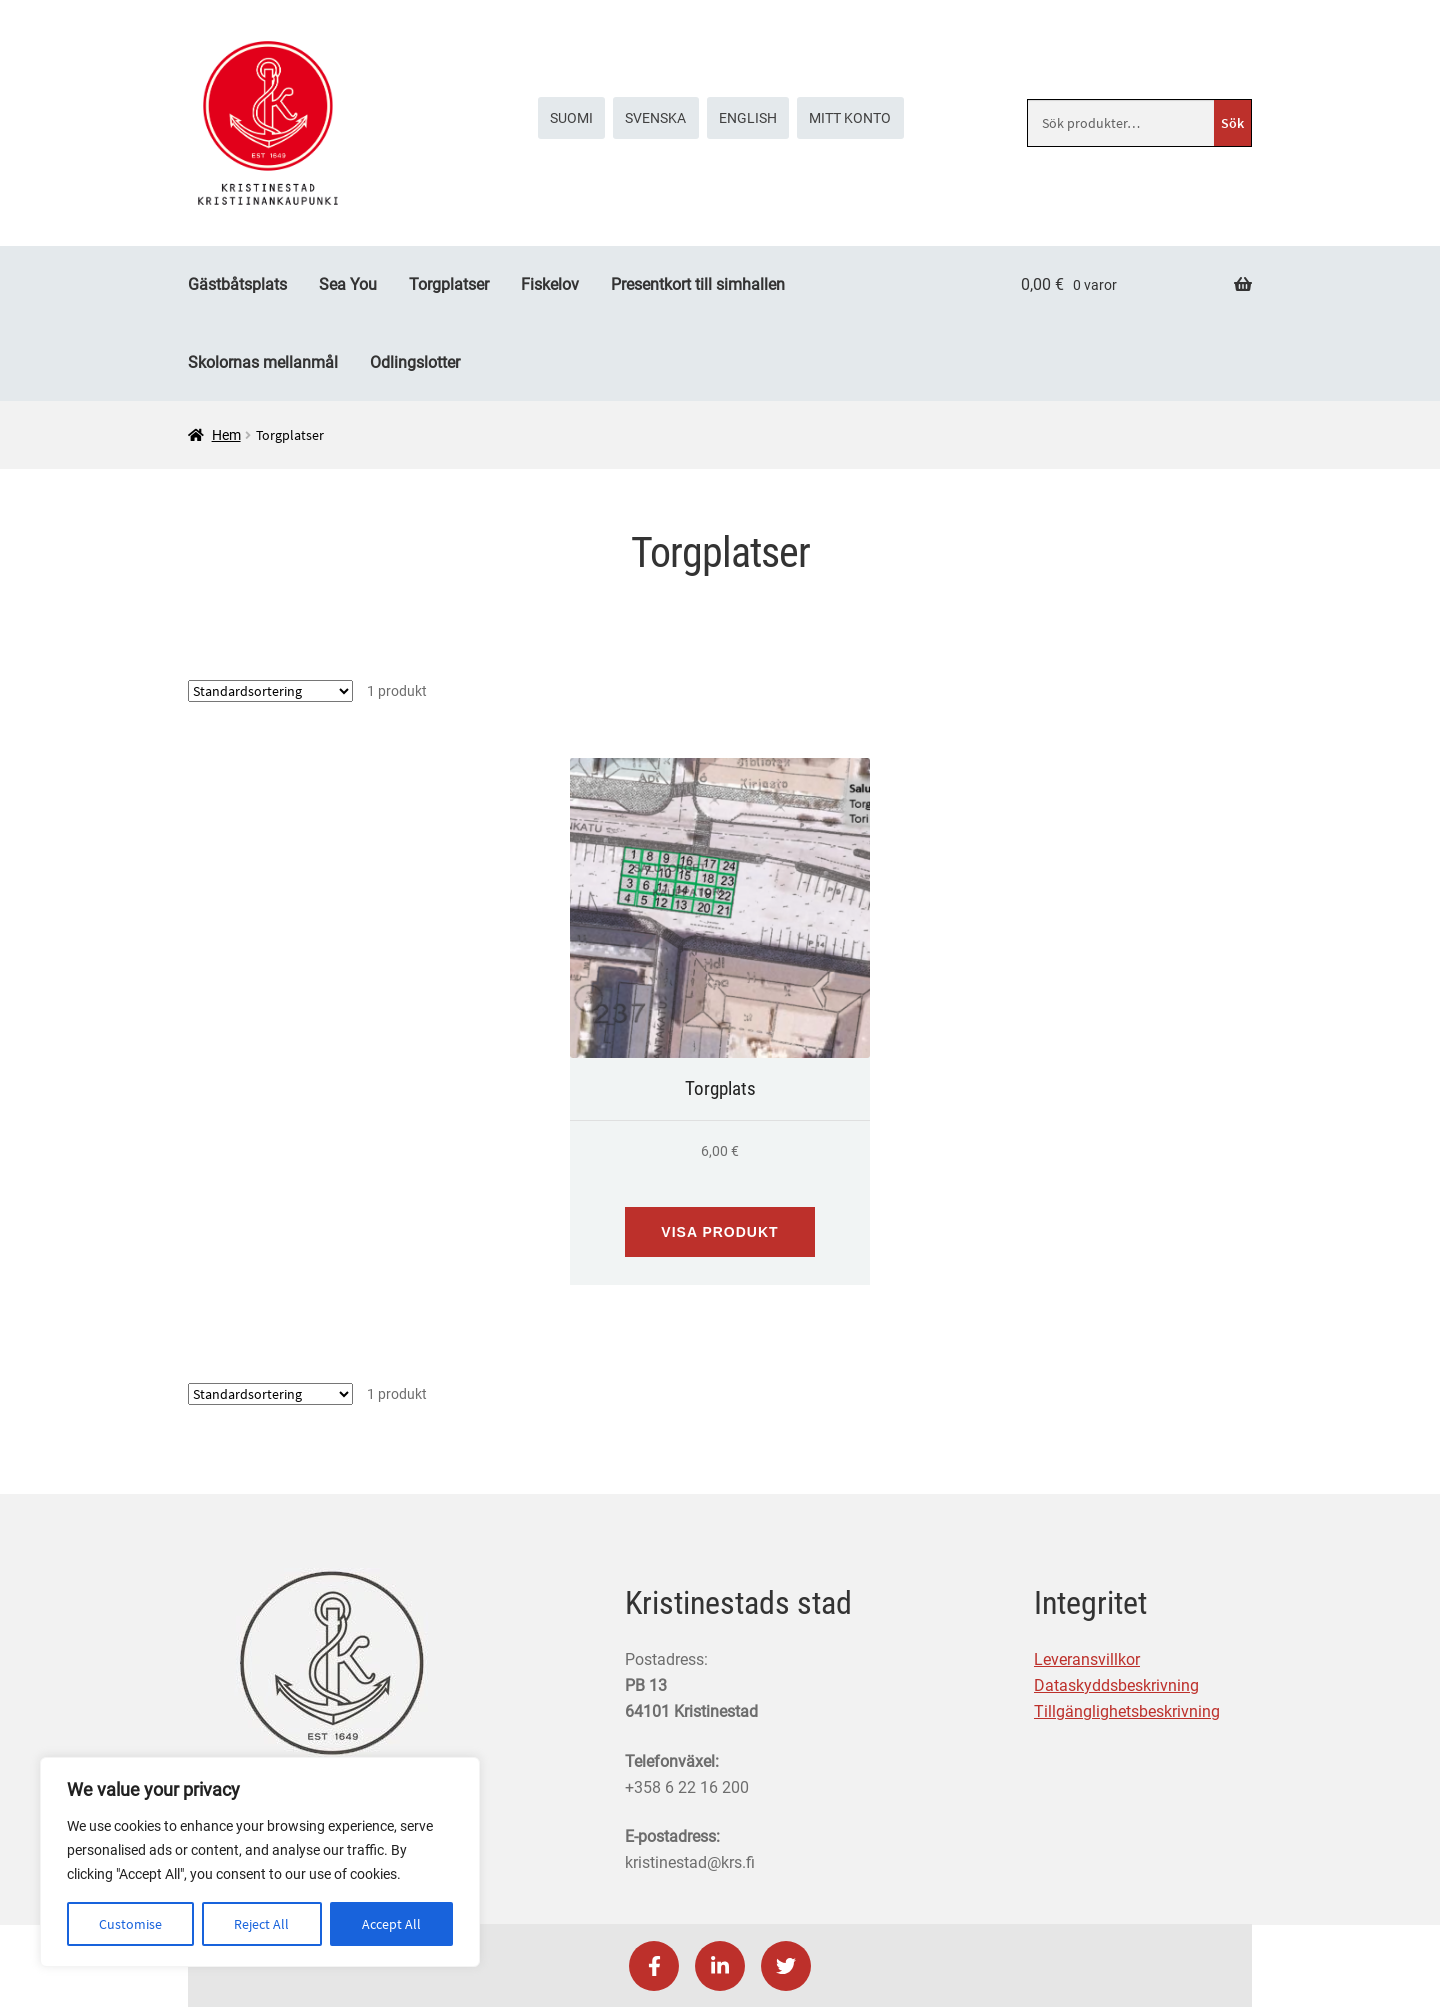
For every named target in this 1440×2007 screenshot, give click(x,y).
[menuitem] (572, 118)
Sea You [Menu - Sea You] (348, 284)
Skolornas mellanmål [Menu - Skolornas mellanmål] (263, 362)
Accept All (391, 1924)
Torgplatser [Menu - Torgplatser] (449, 284)
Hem (226, 435)
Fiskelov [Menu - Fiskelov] (550, 284)
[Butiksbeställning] (270, 691)
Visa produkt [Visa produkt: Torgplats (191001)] (719, 1232)
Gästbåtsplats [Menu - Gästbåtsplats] (237, 284)
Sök (1232, 123)
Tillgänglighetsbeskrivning (1127, 1711)
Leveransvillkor (1087, 1659)
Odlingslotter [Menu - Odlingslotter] (415, 362)
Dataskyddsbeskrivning (1116, 1685)
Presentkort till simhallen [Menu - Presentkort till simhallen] (698, 284)
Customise (130, 1924)
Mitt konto (850, 118)
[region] (260, 1862)
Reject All (261, 1924)
